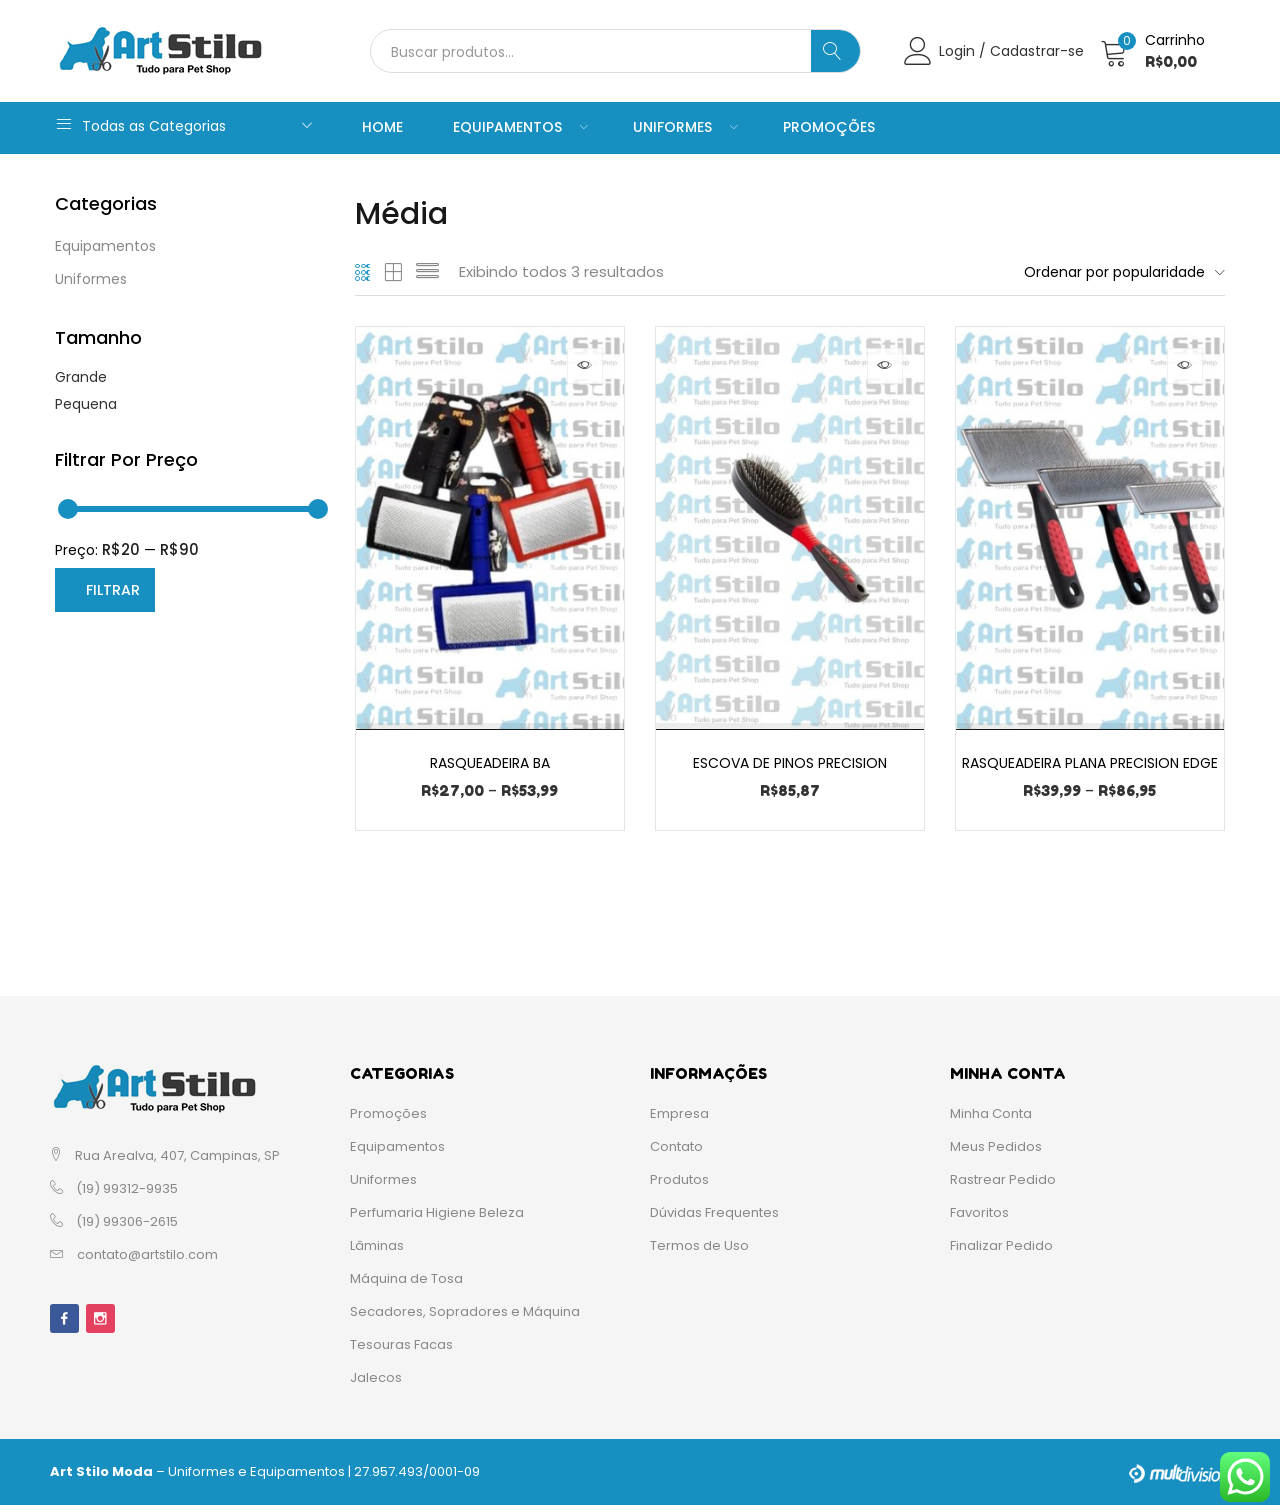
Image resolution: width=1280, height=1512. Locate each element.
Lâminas (377, 1252)
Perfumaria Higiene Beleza (437, 1219)
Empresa (679, 1120)
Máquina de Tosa (406, 1285)
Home (382, 127)
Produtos (679, 1186)
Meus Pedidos (996, 1153)
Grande (81, 377)
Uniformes (683, 127)
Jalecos (376, 1384)
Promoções (829, 127)
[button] (1156, 51)
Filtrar (113, 590)
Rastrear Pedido (1003, 1186)
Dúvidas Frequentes (714, 1219)
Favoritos (979, 1219)
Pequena (86, 404)
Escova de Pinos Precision (790, 762)
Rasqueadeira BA (490, 762)
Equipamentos (518, 127)
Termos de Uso (699, 1252)
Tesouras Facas (401, 1351)
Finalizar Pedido (1001, 1252)
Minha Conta (991, 1120)
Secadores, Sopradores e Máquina (465, 1318)
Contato (676, 1153)
